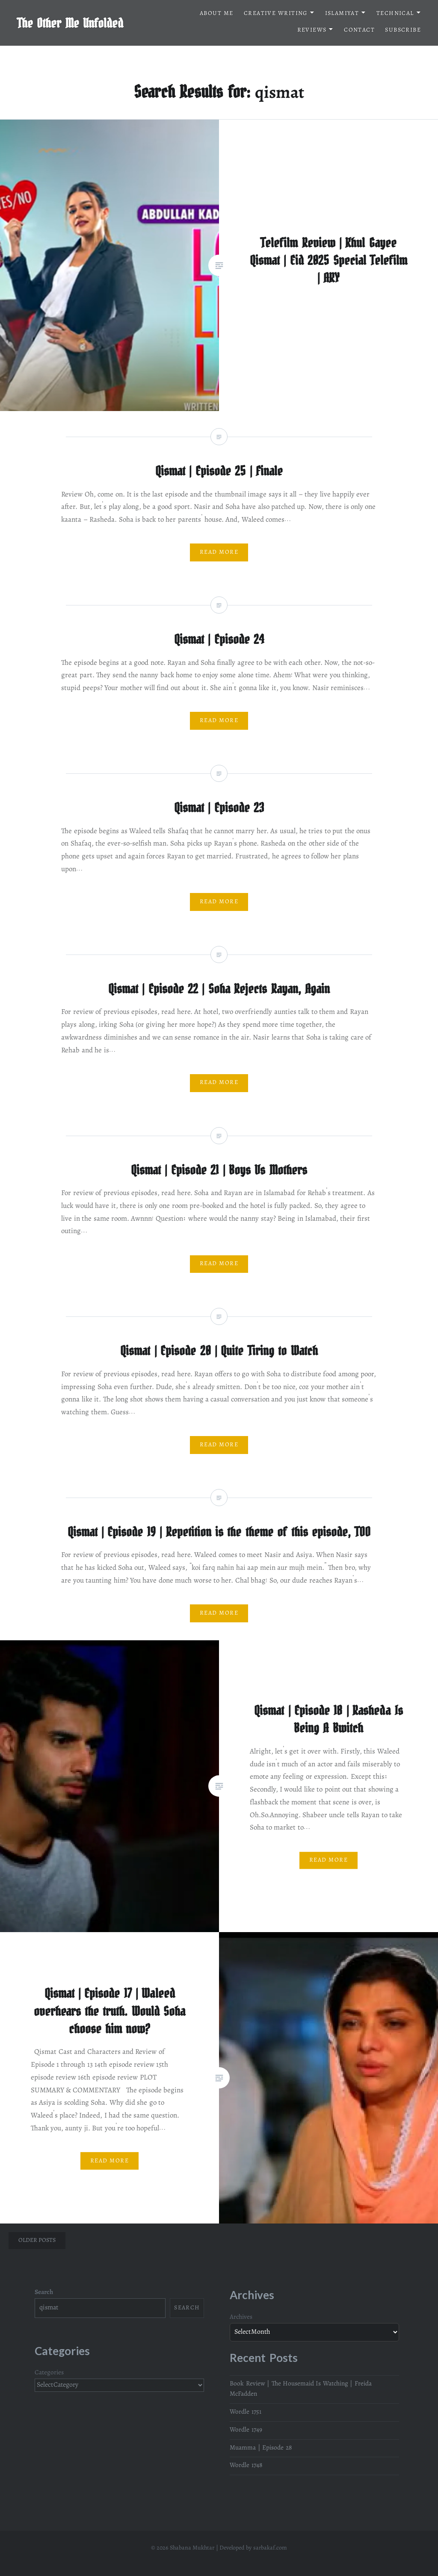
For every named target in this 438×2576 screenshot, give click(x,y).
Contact (359, 30)
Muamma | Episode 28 (260, 2448)
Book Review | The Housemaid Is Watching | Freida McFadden (300, 2389)
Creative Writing (276, 14)
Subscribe (403, 30)
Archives (241, 2317)
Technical (395, 14)
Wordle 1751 (245, 2412)
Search (44, 2292)
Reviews (312, 30)
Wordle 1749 (246, 2430)
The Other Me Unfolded (70, 23)
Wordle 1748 (246, 2465)
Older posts (37, 2240)
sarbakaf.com (270, 2548)
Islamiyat (342, 14)
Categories (49, 2373)
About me (217, 14)
